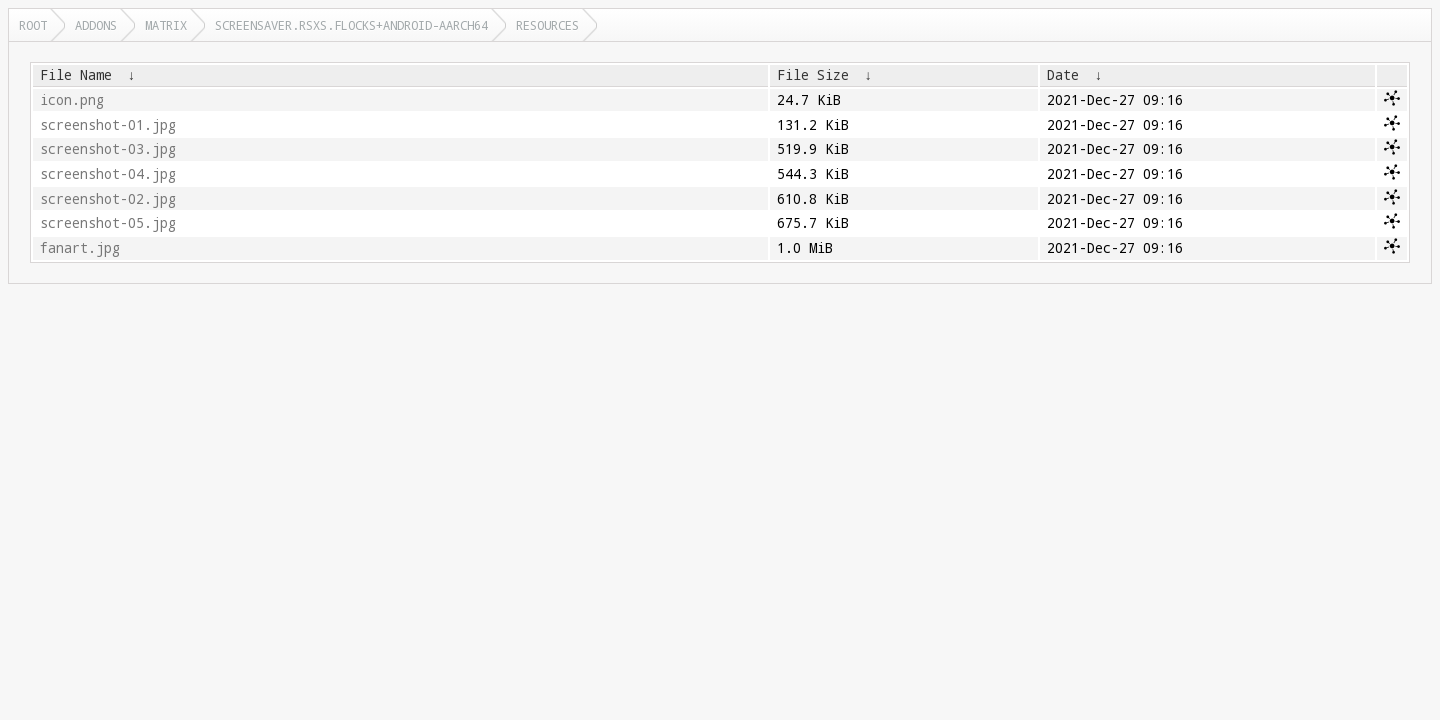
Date (1063, 75)
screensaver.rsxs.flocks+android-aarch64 (351, 25)
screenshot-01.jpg (108, 125)
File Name (76, 75)
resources (547, 25)
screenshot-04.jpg (108, 174)
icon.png (72, 100)
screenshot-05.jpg (108, 223)
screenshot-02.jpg (108, 199)
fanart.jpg (80, 248)
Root (33, 25)
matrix (166, 25)
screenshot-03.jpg (108, 149)
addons (96, 25)
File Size (813, 75)
